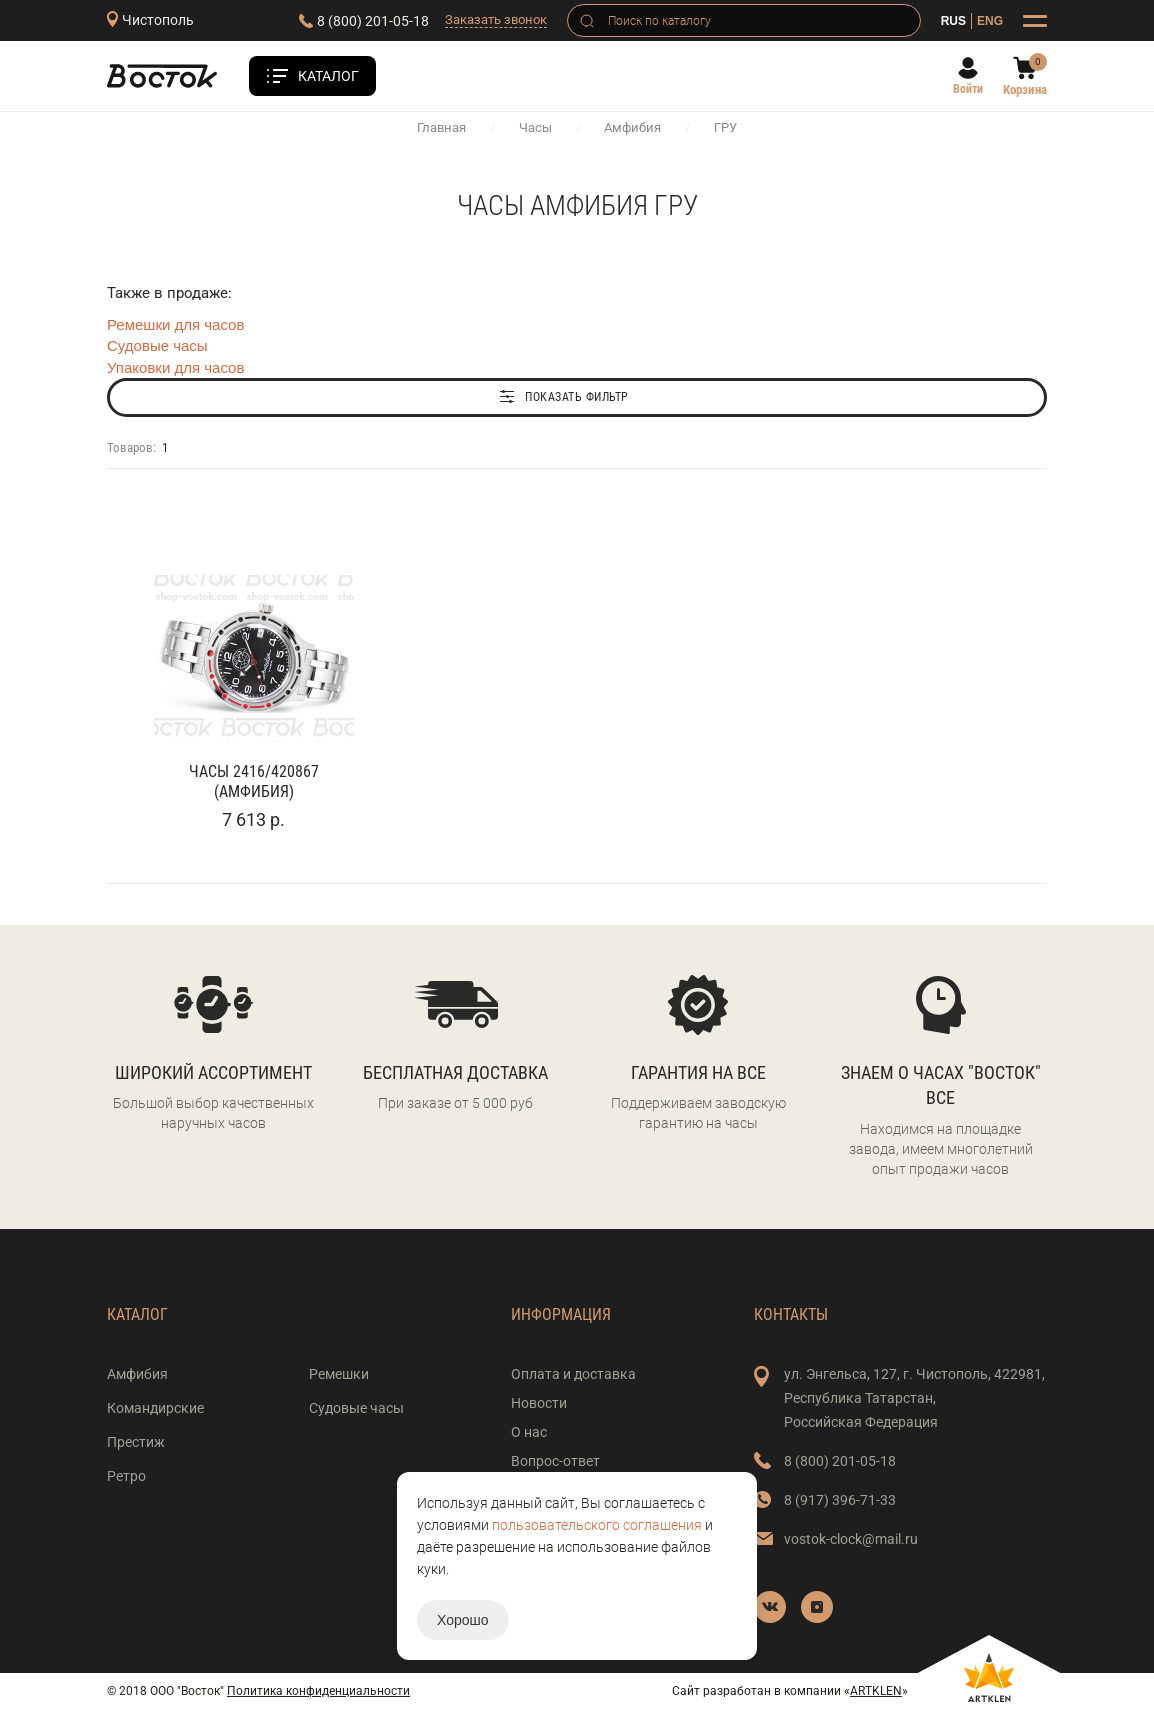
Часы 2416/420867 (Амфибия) (254, 781)
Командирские (155, 1408)
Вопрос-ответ (555, 1461)
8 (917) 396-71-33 (840, 1500)
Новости (539, 1403)
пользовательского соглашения (597, 1525)
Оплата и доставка (573, 1374)
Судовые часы (157, 345)
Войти (968, 89)
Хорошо (463, 1620)
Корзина (1025, 89)
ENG (990, 21)
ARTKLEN (876, 1691)
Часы (535, 127)
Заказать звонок (496, 19)
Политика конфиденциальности (318, 1691)
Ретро (126, 1476)
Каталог (328, 76)
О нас (529, 1432)
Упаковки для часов (175, 367)
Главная (441, 127)
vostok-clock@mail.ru (851, 1539)
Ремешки (339, 1374)
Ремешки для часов (175, 324)
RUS (953, 21)
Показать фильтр (577, 397)
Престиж (136, 1442)
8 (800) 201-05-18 (373, 21)
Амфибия (632, 127)
